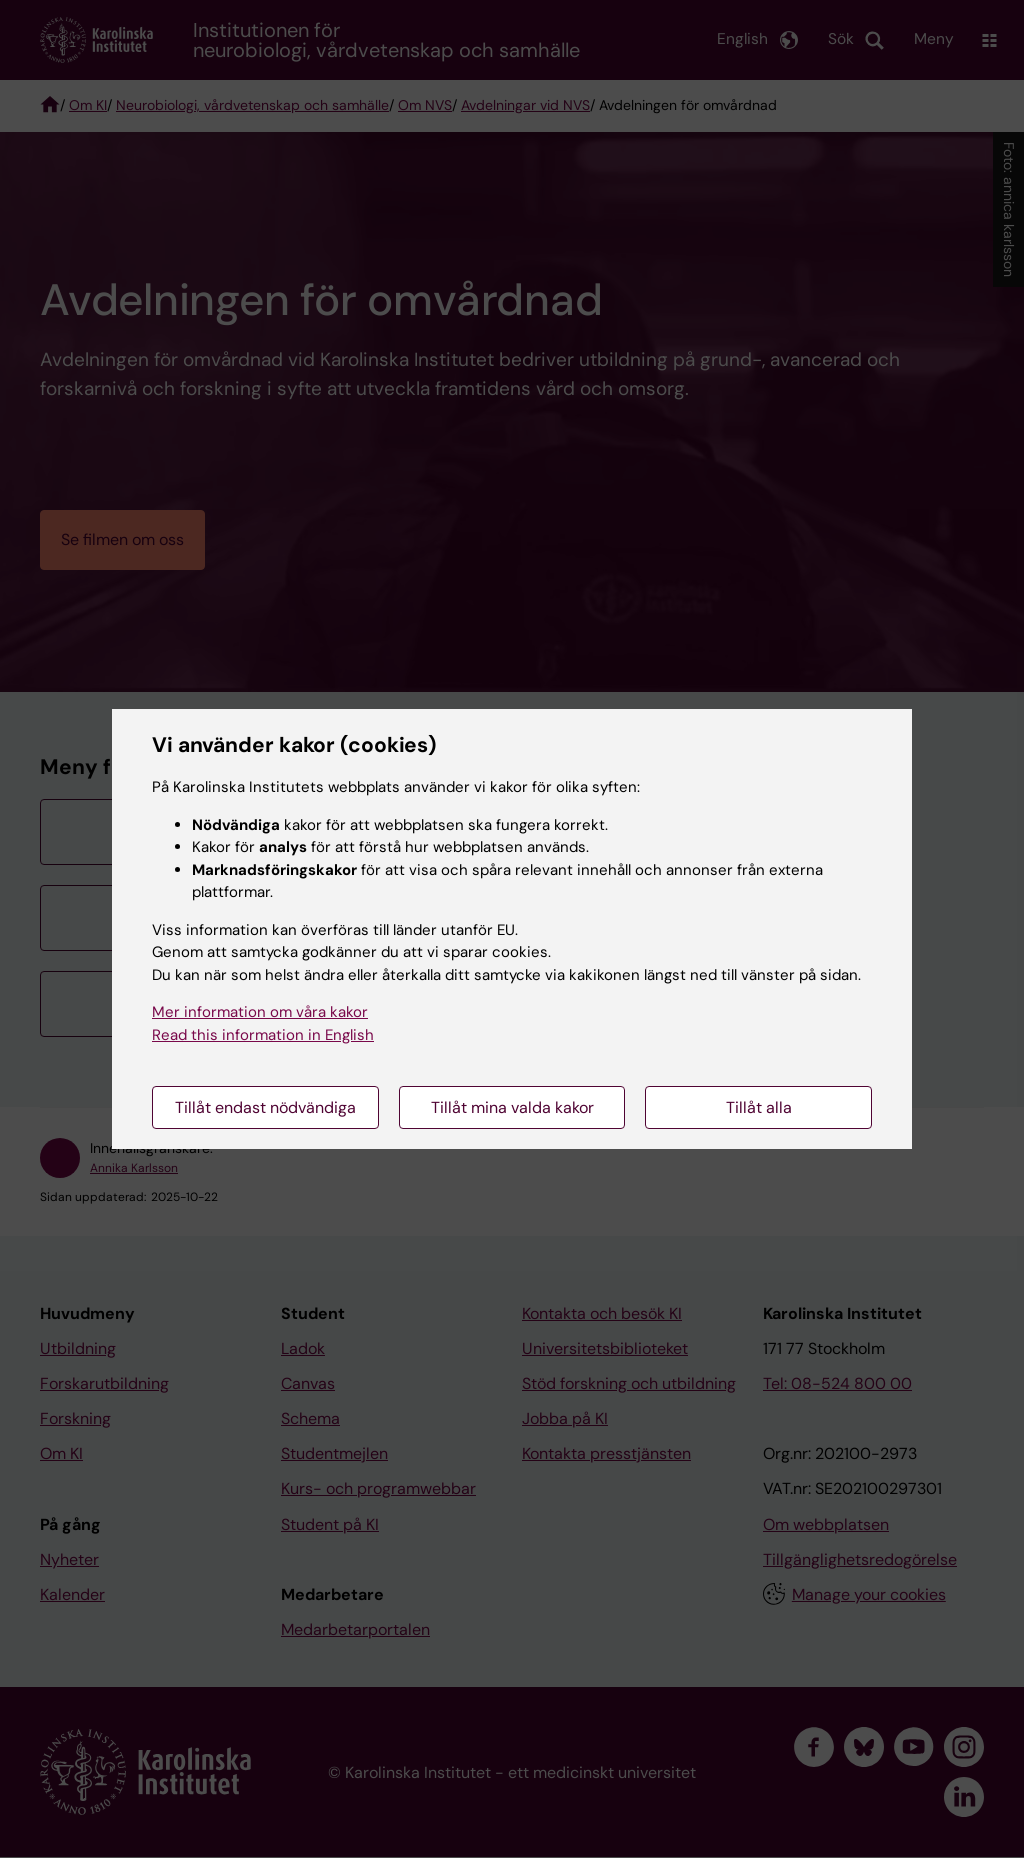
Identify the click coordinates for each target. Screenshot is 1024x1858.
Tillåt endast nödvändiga (265, 1107)
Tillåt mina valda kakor (512, 1107)
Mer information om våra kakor (260, 1012)
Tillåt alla (759, 1107)
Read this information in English (263, 1035)
